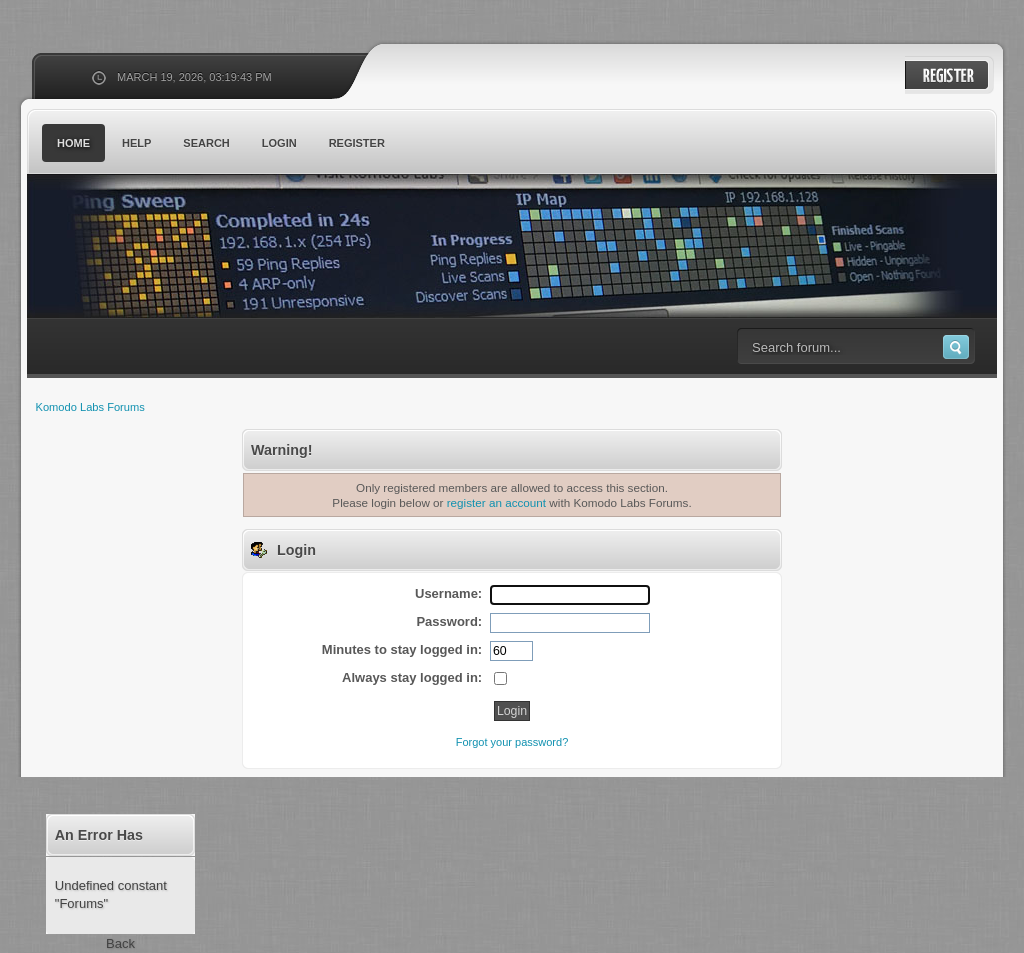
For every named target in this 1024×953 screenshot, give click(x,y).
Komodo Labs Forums (222, 249)
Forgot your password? (512, 742)
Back (120, 943)
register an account (496, 502)
